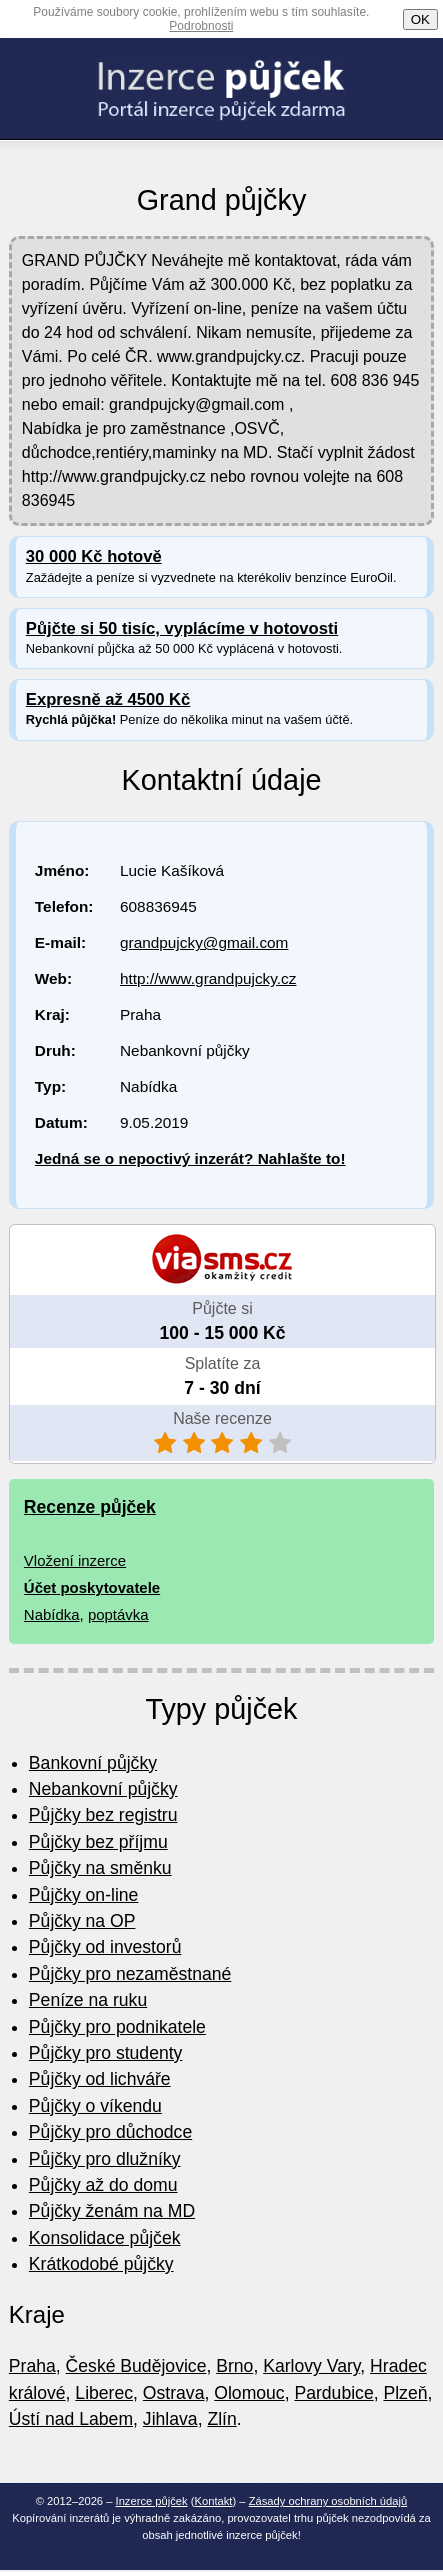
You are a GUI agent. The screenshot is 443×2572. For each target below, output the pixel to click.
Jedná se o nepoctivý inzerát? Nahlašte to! (190, 1158)
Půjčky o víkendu (95, 2106)
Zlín (221, 2419)
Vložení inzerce (75, 1560)
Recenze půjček (90, 1507)
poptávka (118, 1614)
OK (420, 19)
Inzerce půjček (152, 2501)
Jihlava (170, 2419)
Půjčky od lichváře (100, 2079)
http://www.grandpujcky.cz (208, 978)
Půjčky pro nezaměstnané (130, 1974)
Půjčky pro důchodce (110, 2132)
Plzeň (405, 2393)
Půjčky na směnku (100, 1868)
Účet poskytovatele (92, 1587)
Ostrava (174, 2393)
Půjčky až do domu (103, 2185)
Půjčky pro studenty (106, 2053)
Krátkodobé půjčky (101, 2264)
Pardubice (333, 2393)
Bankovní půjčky (93, 1763)
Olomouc (249, 2393)
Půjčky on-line (84, 1895)
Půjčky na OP (82, 1921)
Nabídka (52, 1614)
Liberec (104, 2393)
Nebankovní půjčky (103, 1789)
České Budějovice (136, 2366)
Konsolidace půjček (105, 2238)
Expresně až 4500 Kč (108, 699)
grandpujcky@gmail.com (204, 942)
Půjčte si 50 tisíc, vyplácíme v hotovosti (182, 628)
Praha (32, 2366)
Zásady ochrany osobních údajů (328, 2501)
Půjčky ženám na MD (112, 2211)
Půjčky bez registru (103, 1815)
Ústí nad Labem (71, 2419)
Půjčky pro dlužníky (105, 2159)
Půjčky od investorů (105, 1947)
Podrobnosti (201, 26)
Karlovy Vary (311, 2366)
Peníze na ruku (88, 2000)
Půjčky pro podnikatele (117, 2027)
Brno (234, 2366)
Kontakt (214, 2501)
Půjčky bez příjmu (98, 1842)
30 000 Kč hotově (94, 556)
